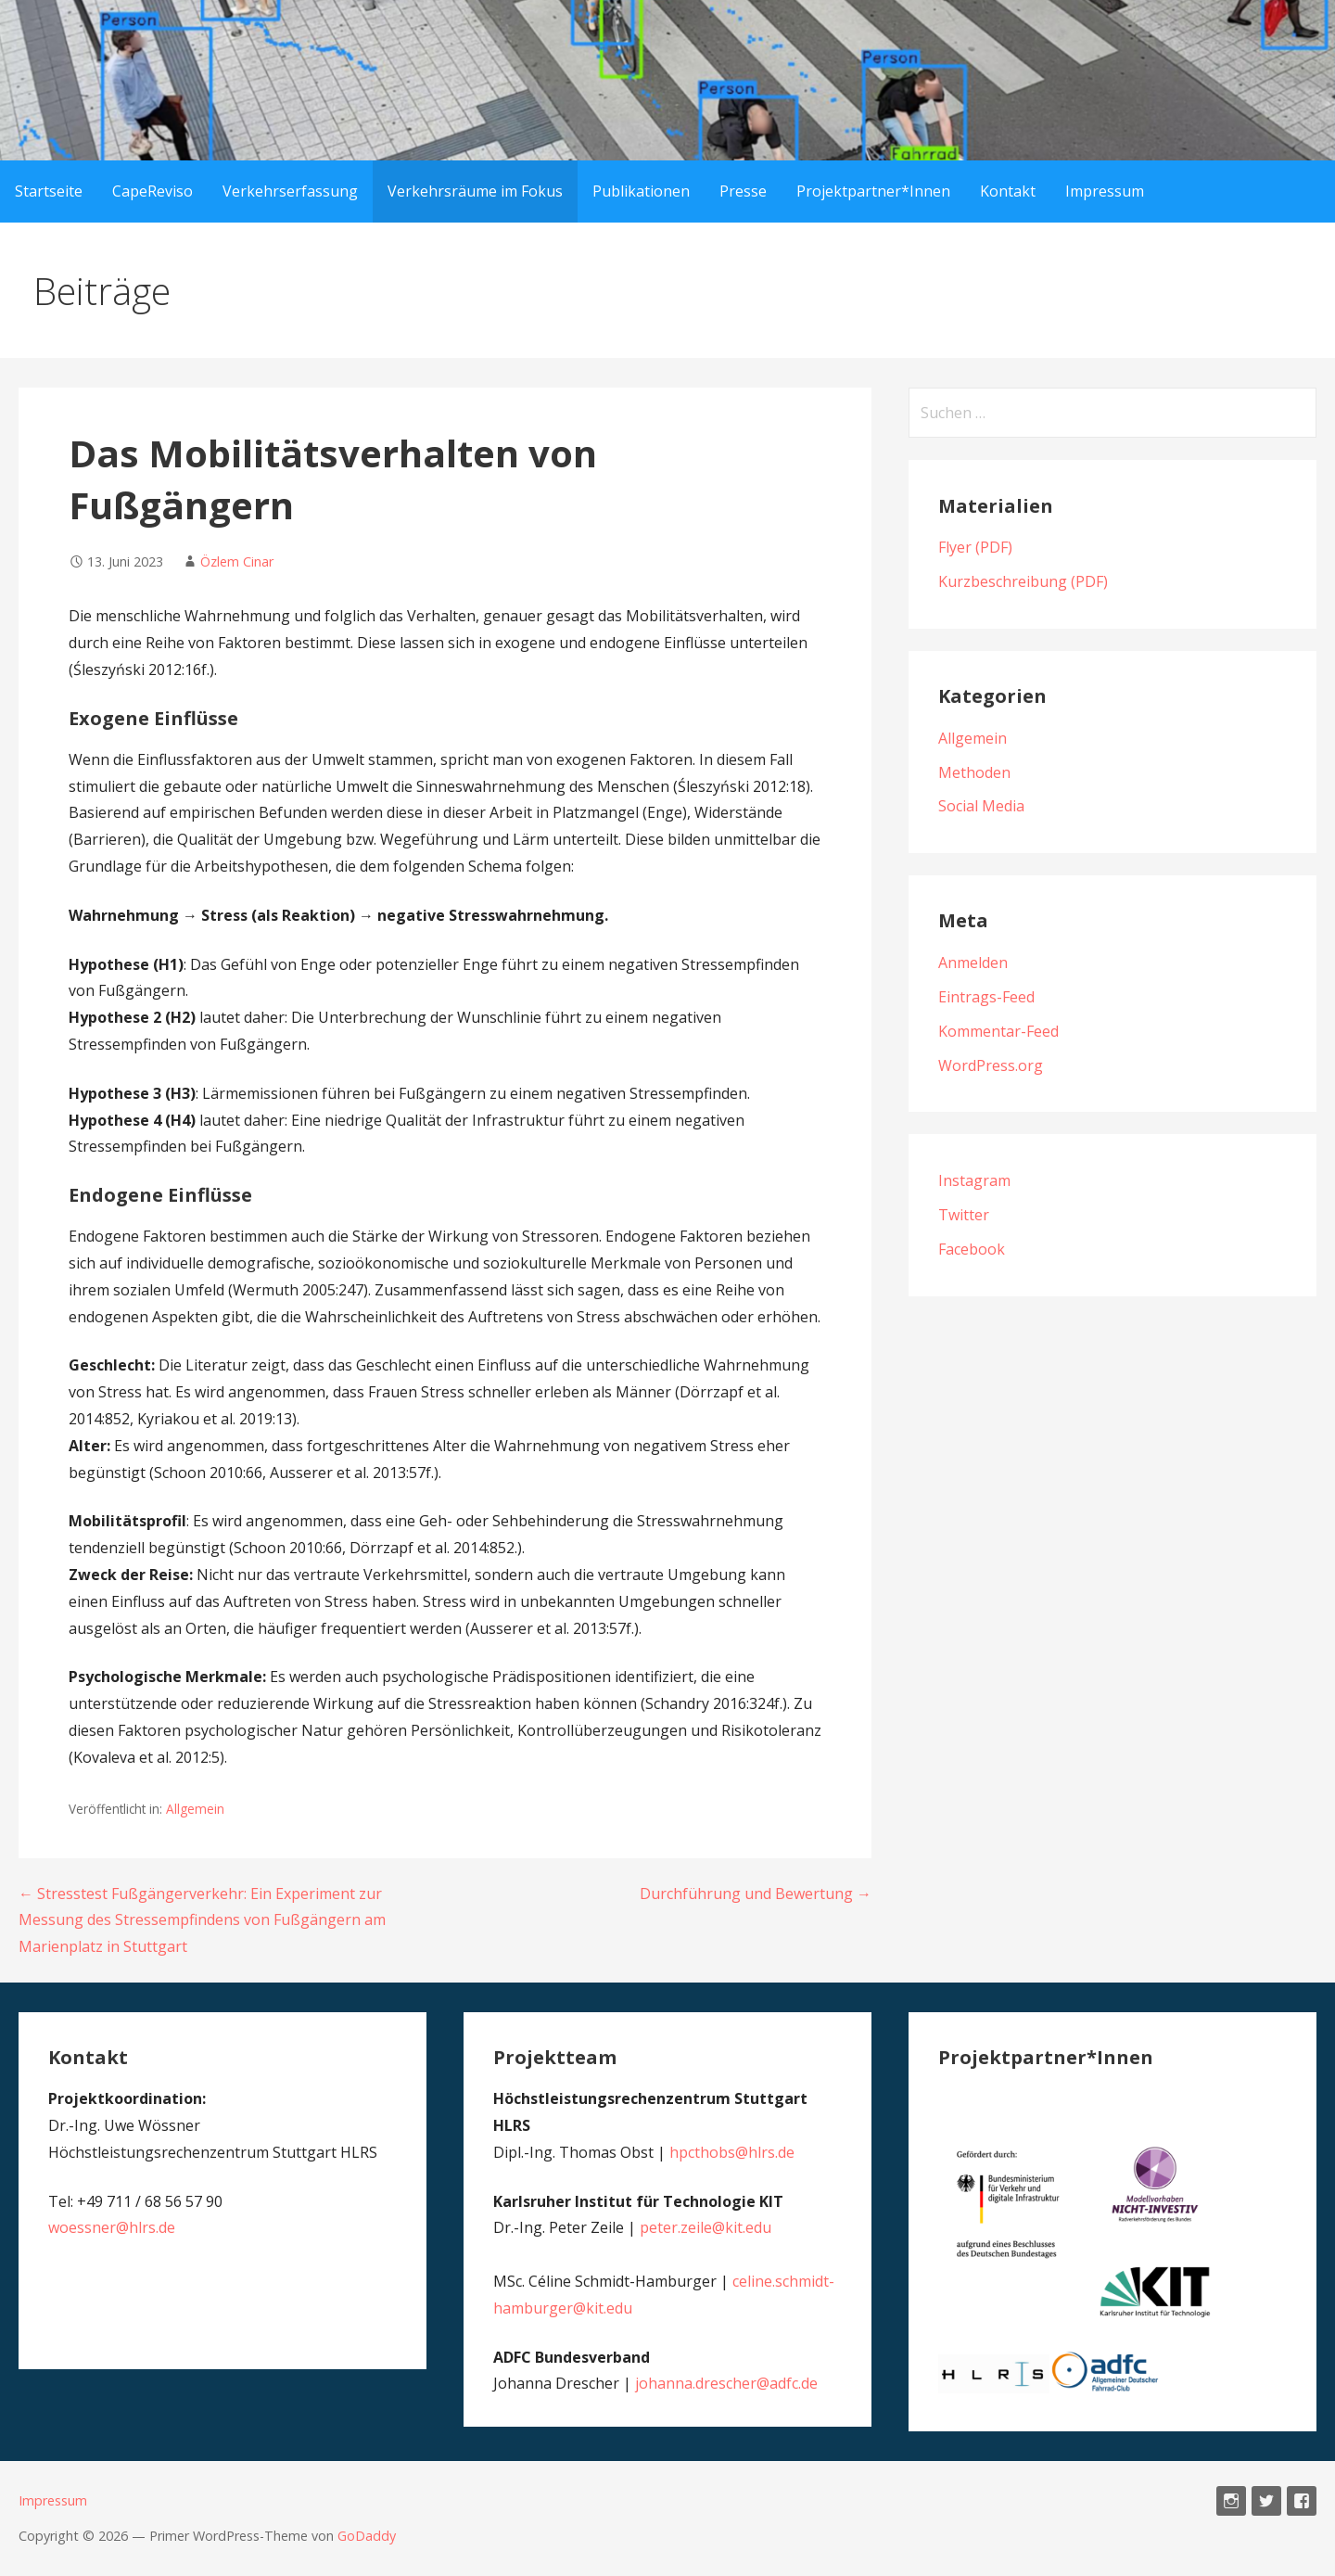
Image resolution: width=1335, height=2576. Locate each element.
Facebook (971, 1249)
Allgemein (195, 1808)
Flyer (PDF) (975, 547)
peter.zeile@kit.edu (705, 2227)
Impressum (1104, 191)
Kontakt (1008, 191)
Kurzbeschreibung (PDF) (1023, 581)
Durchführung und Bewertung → (755, 1893)
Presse (743, 191)
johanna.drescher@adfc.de (726, 2383)
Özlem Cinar (236, 561)
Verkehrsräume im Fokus (475, 191)
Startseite (49, 191)
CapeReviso (152, 191)
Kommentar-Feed (998, 1031)
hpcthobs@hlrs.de (732, 2152)
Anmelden (973, 962)
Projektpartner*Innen (873, 191)
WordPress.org (990, 1065)
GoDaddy (366, 2535)
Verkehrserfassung (290, 191)
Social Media (981, 806)
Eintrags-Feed (986, 997)
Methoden (974, 772)
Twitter (963, 1215)
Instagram (974, 1180)
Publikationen (641, 191)
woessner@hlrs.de (111, 2227)
